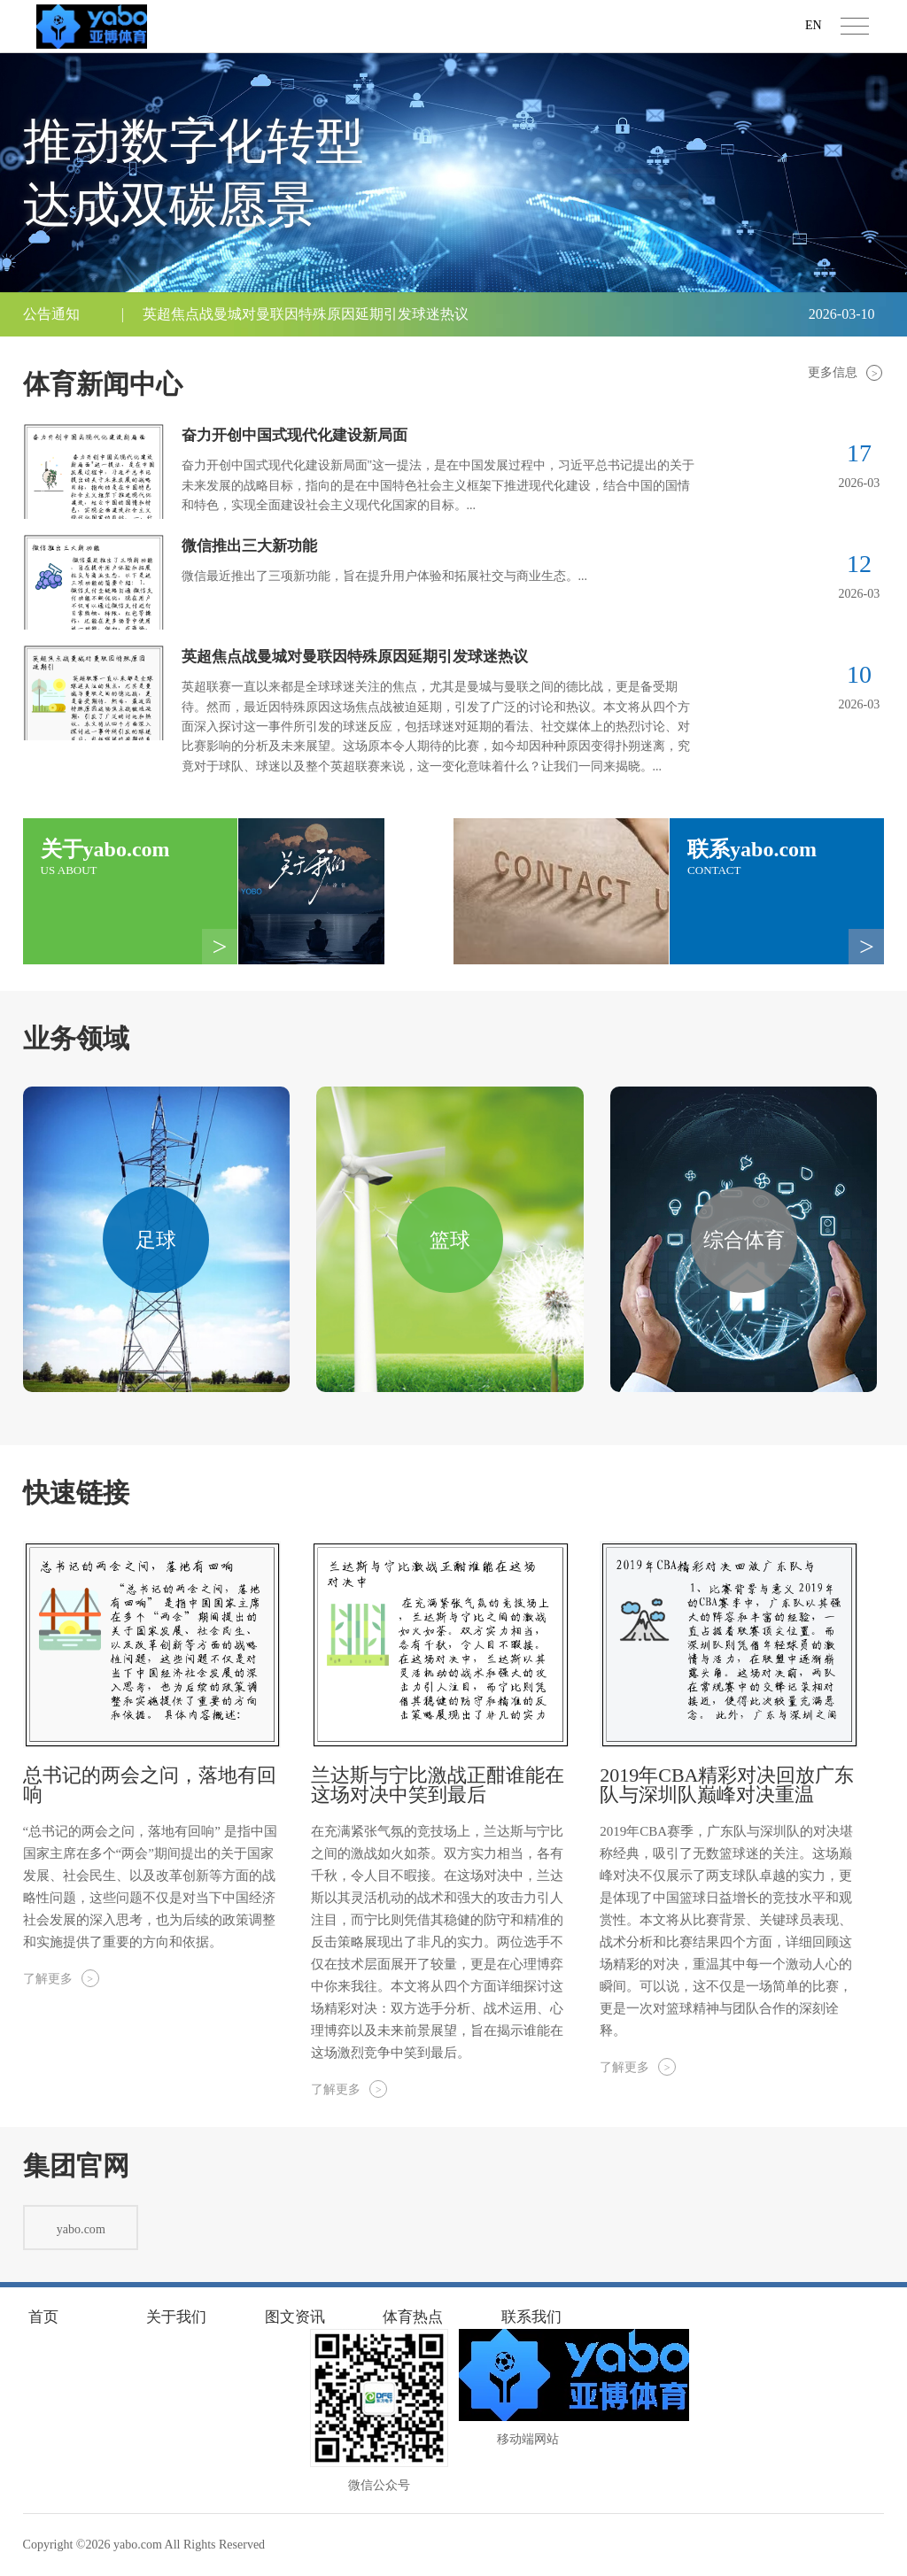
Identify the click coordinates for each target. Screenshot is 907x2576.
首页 (43, 2316)
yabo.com (137, 2544)
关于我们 (176, 2316)
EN (813, 25)
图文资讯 (295, 2316)
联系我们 (531, 2316)
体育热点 (413, 2316)
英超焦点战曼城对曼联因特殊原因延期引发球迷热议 (306, 313)
